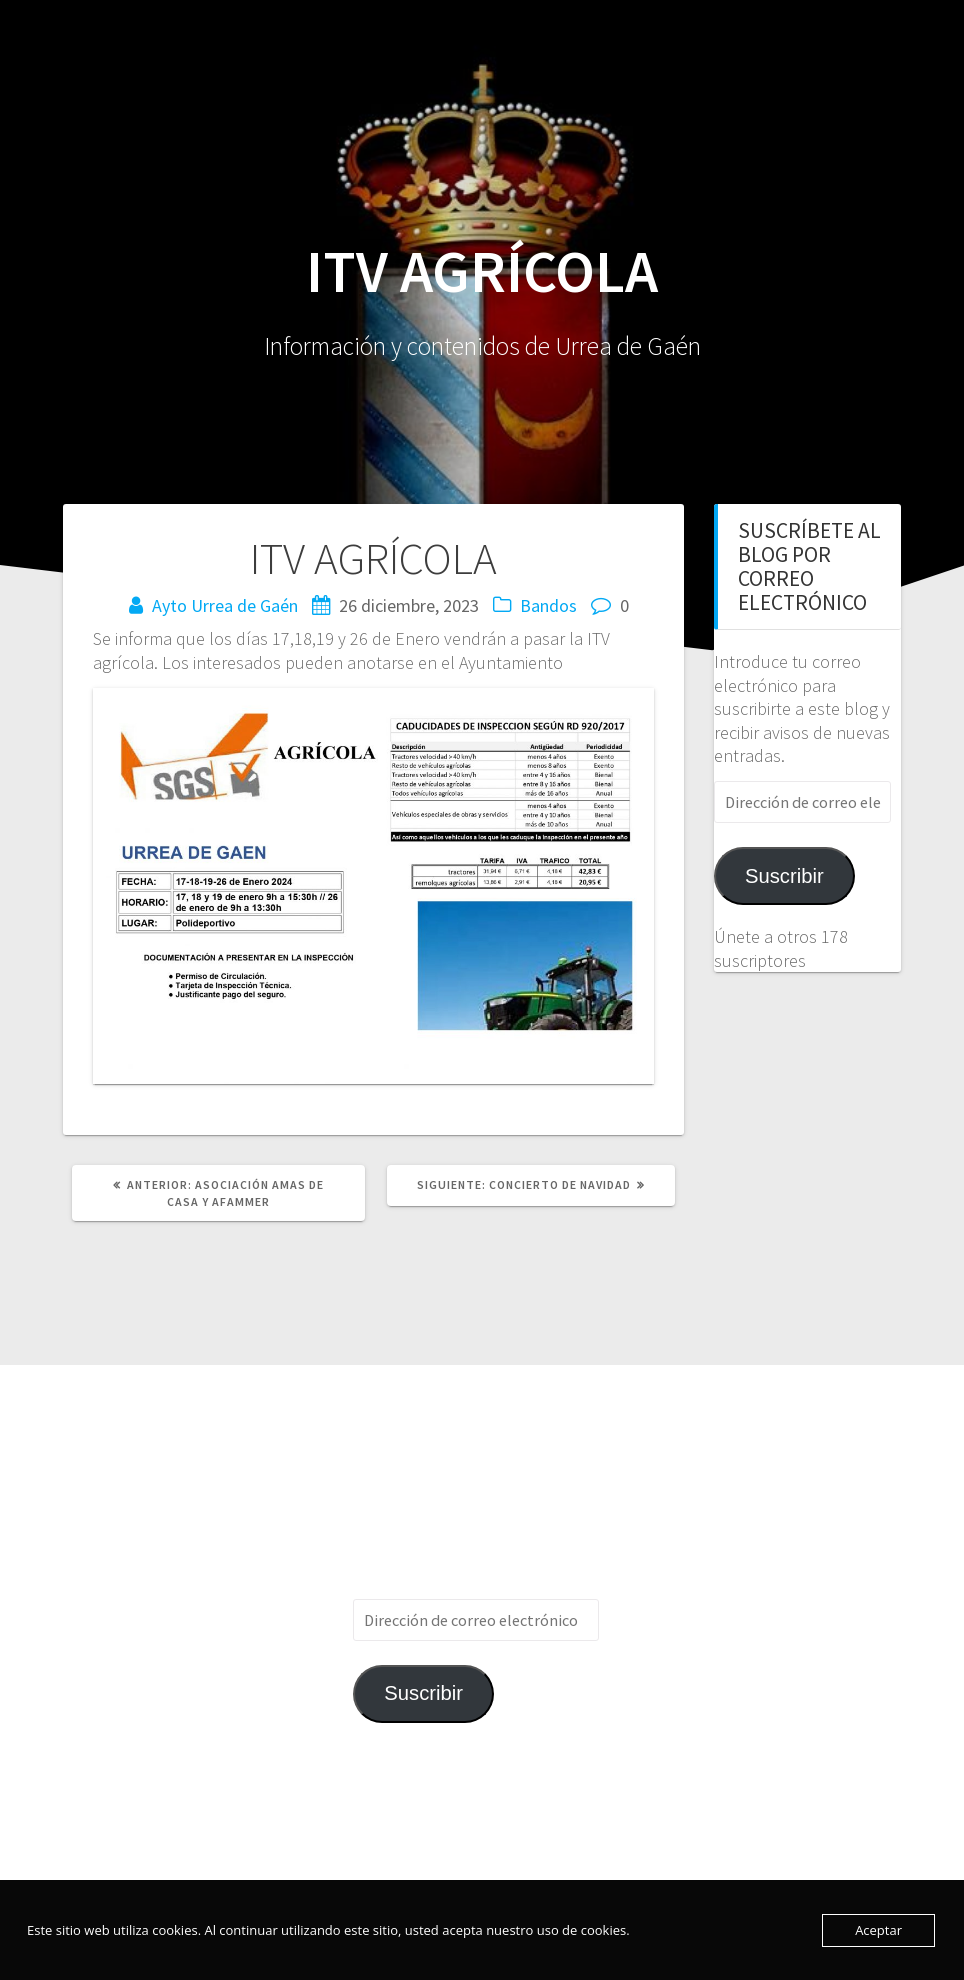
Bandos (548, 605)
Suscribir (784, 876)
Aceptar (878, 1930)
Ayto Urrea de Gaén (225, 605)
